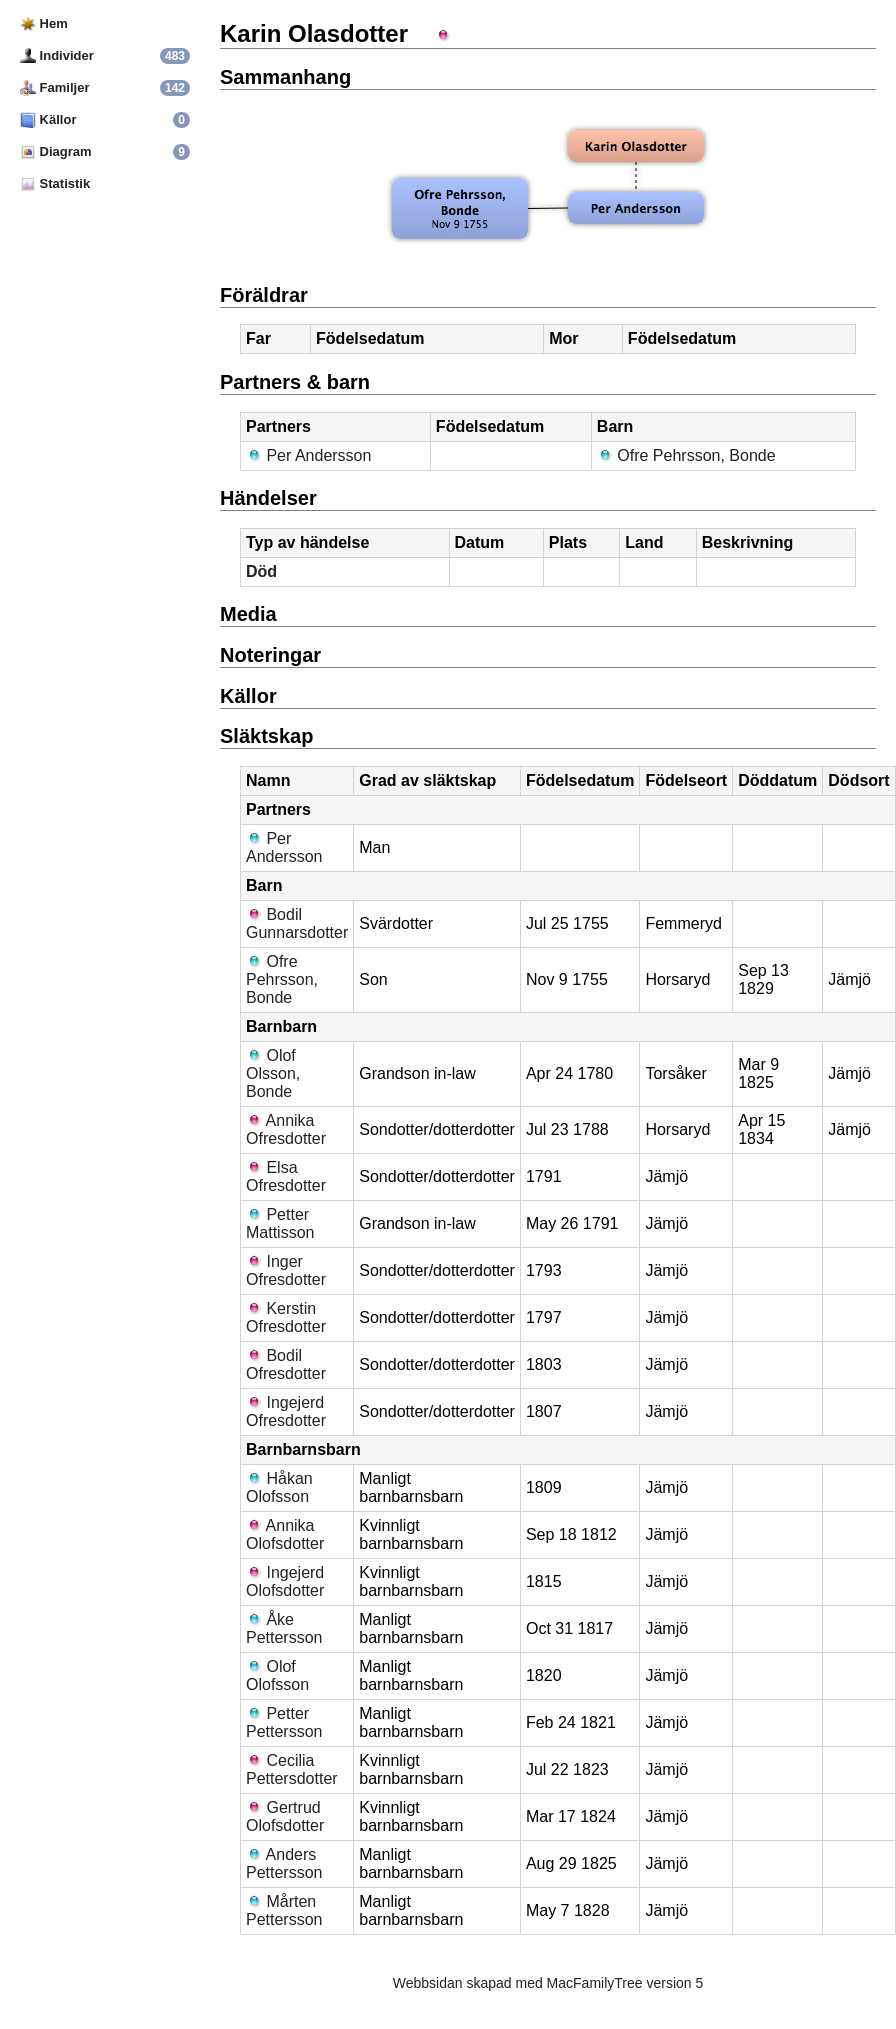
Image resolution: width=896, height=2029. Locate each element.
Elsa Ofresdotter (286, 1176)
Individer (57, 55)
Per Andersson (308, 455)
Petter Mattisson (280, 1223)
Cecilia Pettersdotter (292, 1769)
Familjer (54, 87)
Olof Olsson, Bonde (273, 1073)
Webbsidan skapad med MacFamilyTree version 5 (548, 1983)
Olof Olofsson (277, 1675)
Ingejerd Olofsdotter (285, 1581)
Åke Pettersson (284, 1628)
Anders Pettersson (284, 1863)
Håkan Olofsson (279, 1487)
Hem (44, 23)
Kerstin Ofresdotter (286, 1317)
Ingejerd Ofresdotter (286, 1411)
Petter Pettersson (284, 1722)
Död (261, 571)
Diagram (56, 151)
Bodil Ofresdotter (286, 1364)
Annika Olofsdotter (285, 1534)
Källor (48, 119)
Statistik (55, 183)
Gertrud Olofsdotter (285, 1816)
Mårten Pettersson (284, 1910)
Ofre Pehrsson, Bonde (686, 455)
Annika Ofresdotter (286, 1129)
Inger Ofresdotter (286, 1270)
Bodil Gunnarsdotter (297, 923)
